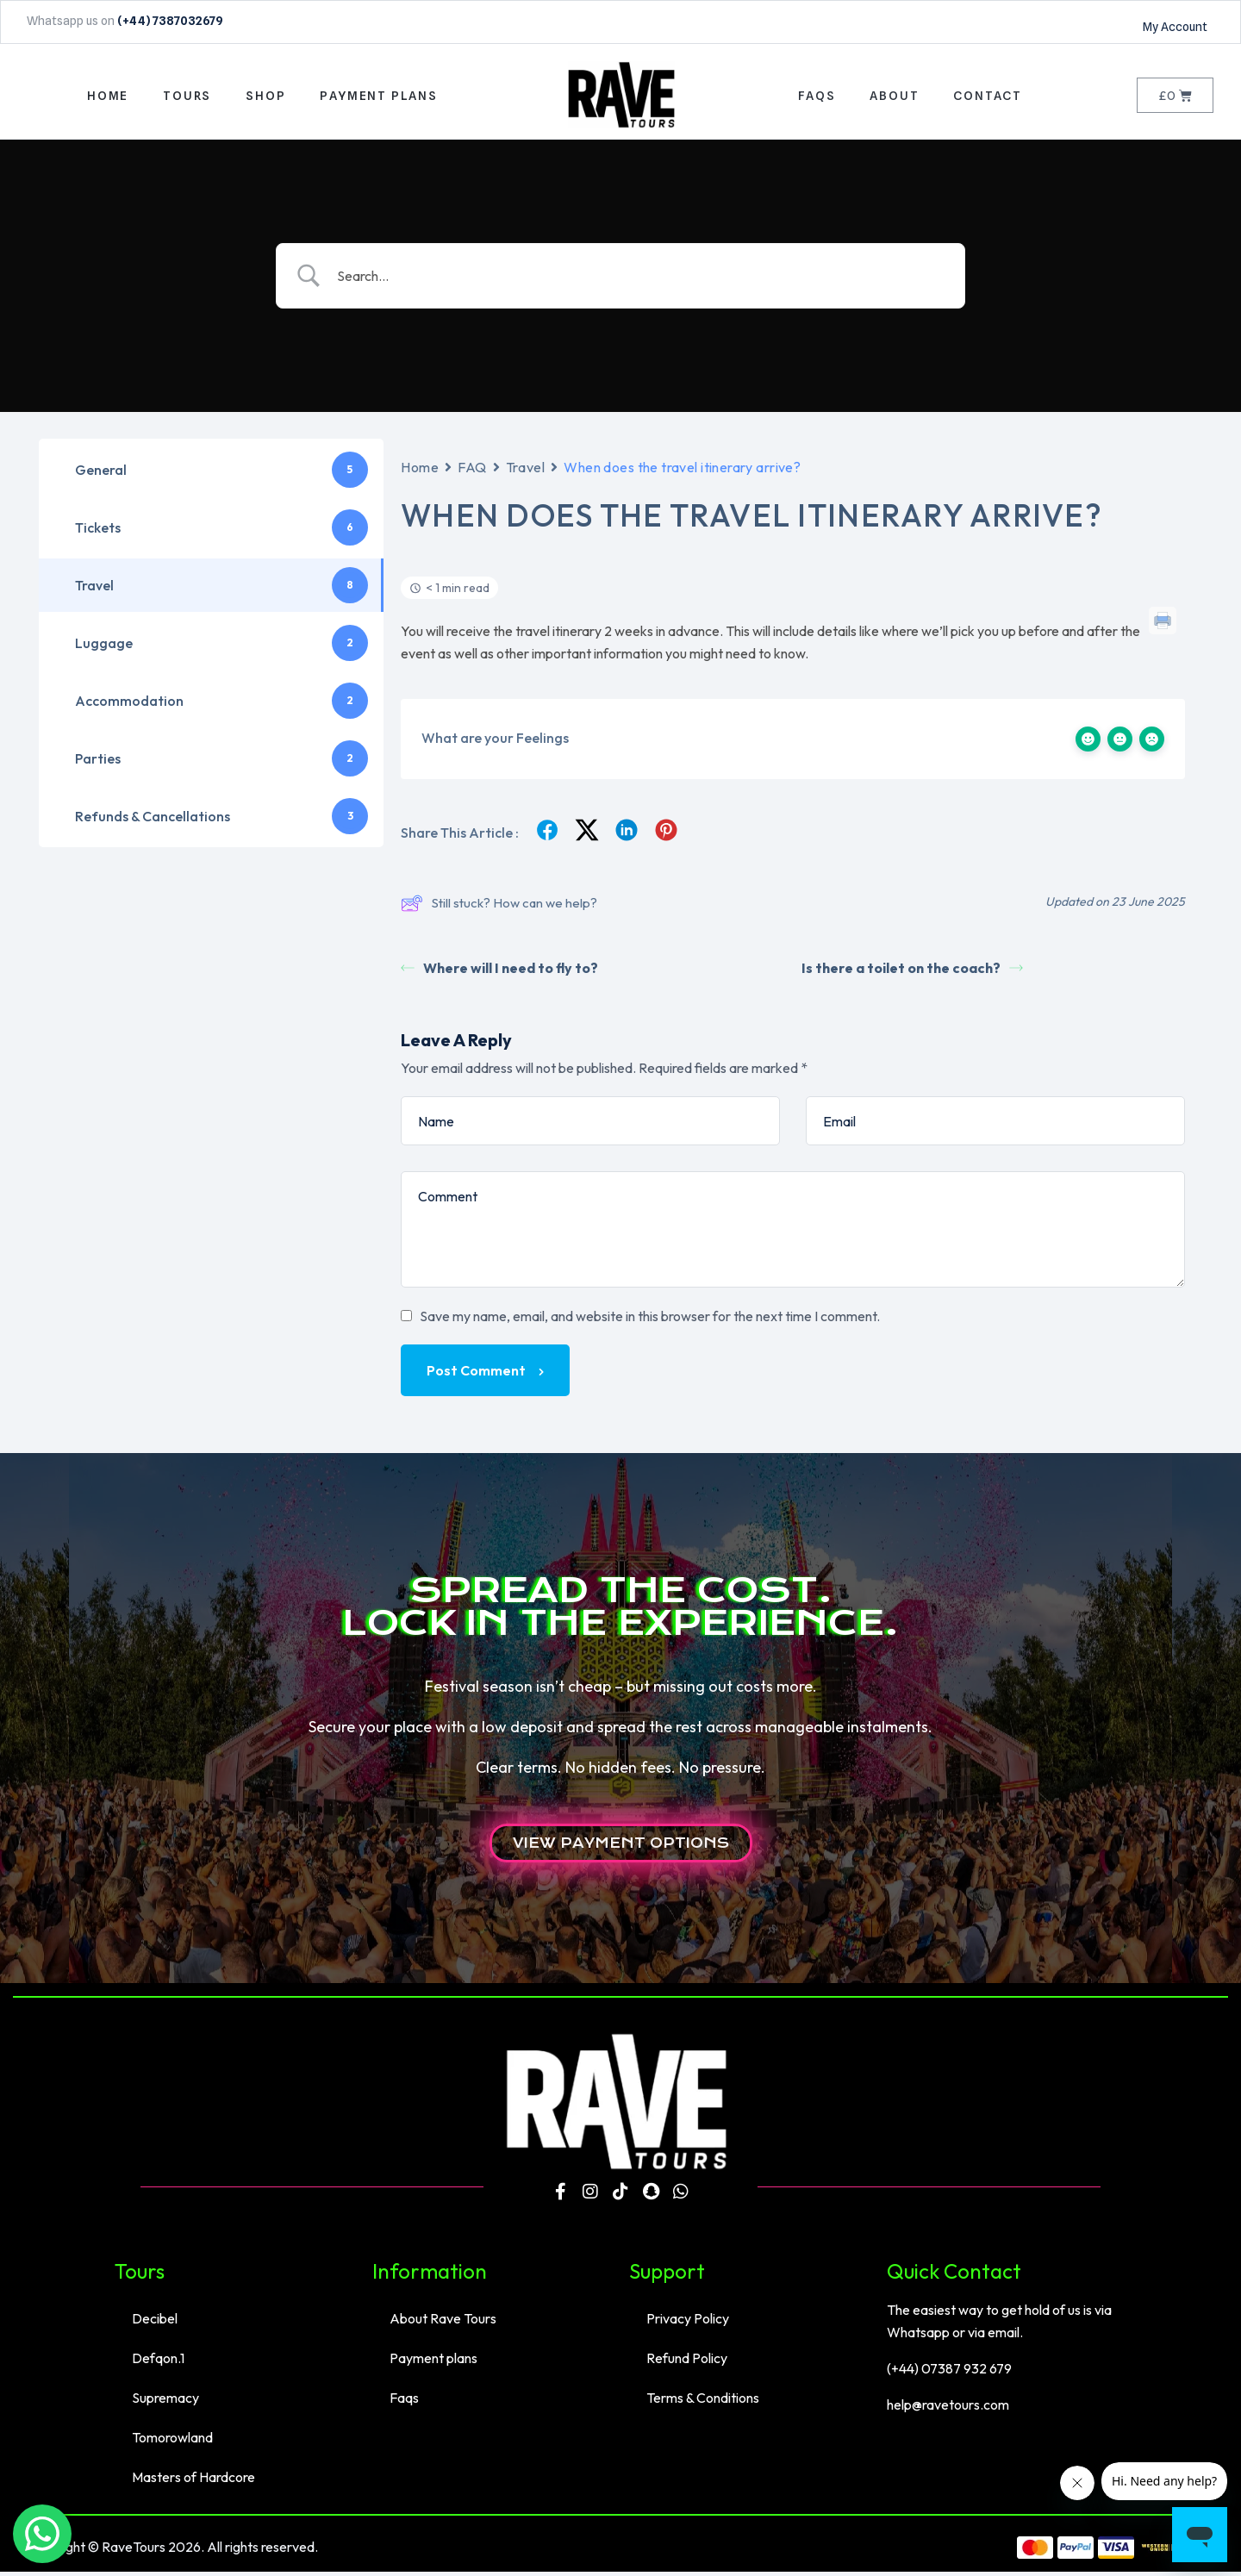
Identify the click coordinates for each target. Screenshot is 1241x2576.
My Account (1175, 27)
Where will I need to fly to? (499, 973)
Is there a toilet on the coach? (912, 973)
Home (420, 471)
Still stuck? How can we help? (499, 908)
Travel (525, 471)
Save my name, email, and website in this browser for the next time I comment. (650, 1321)
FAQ (472, 471)
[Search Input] (642, 280)
